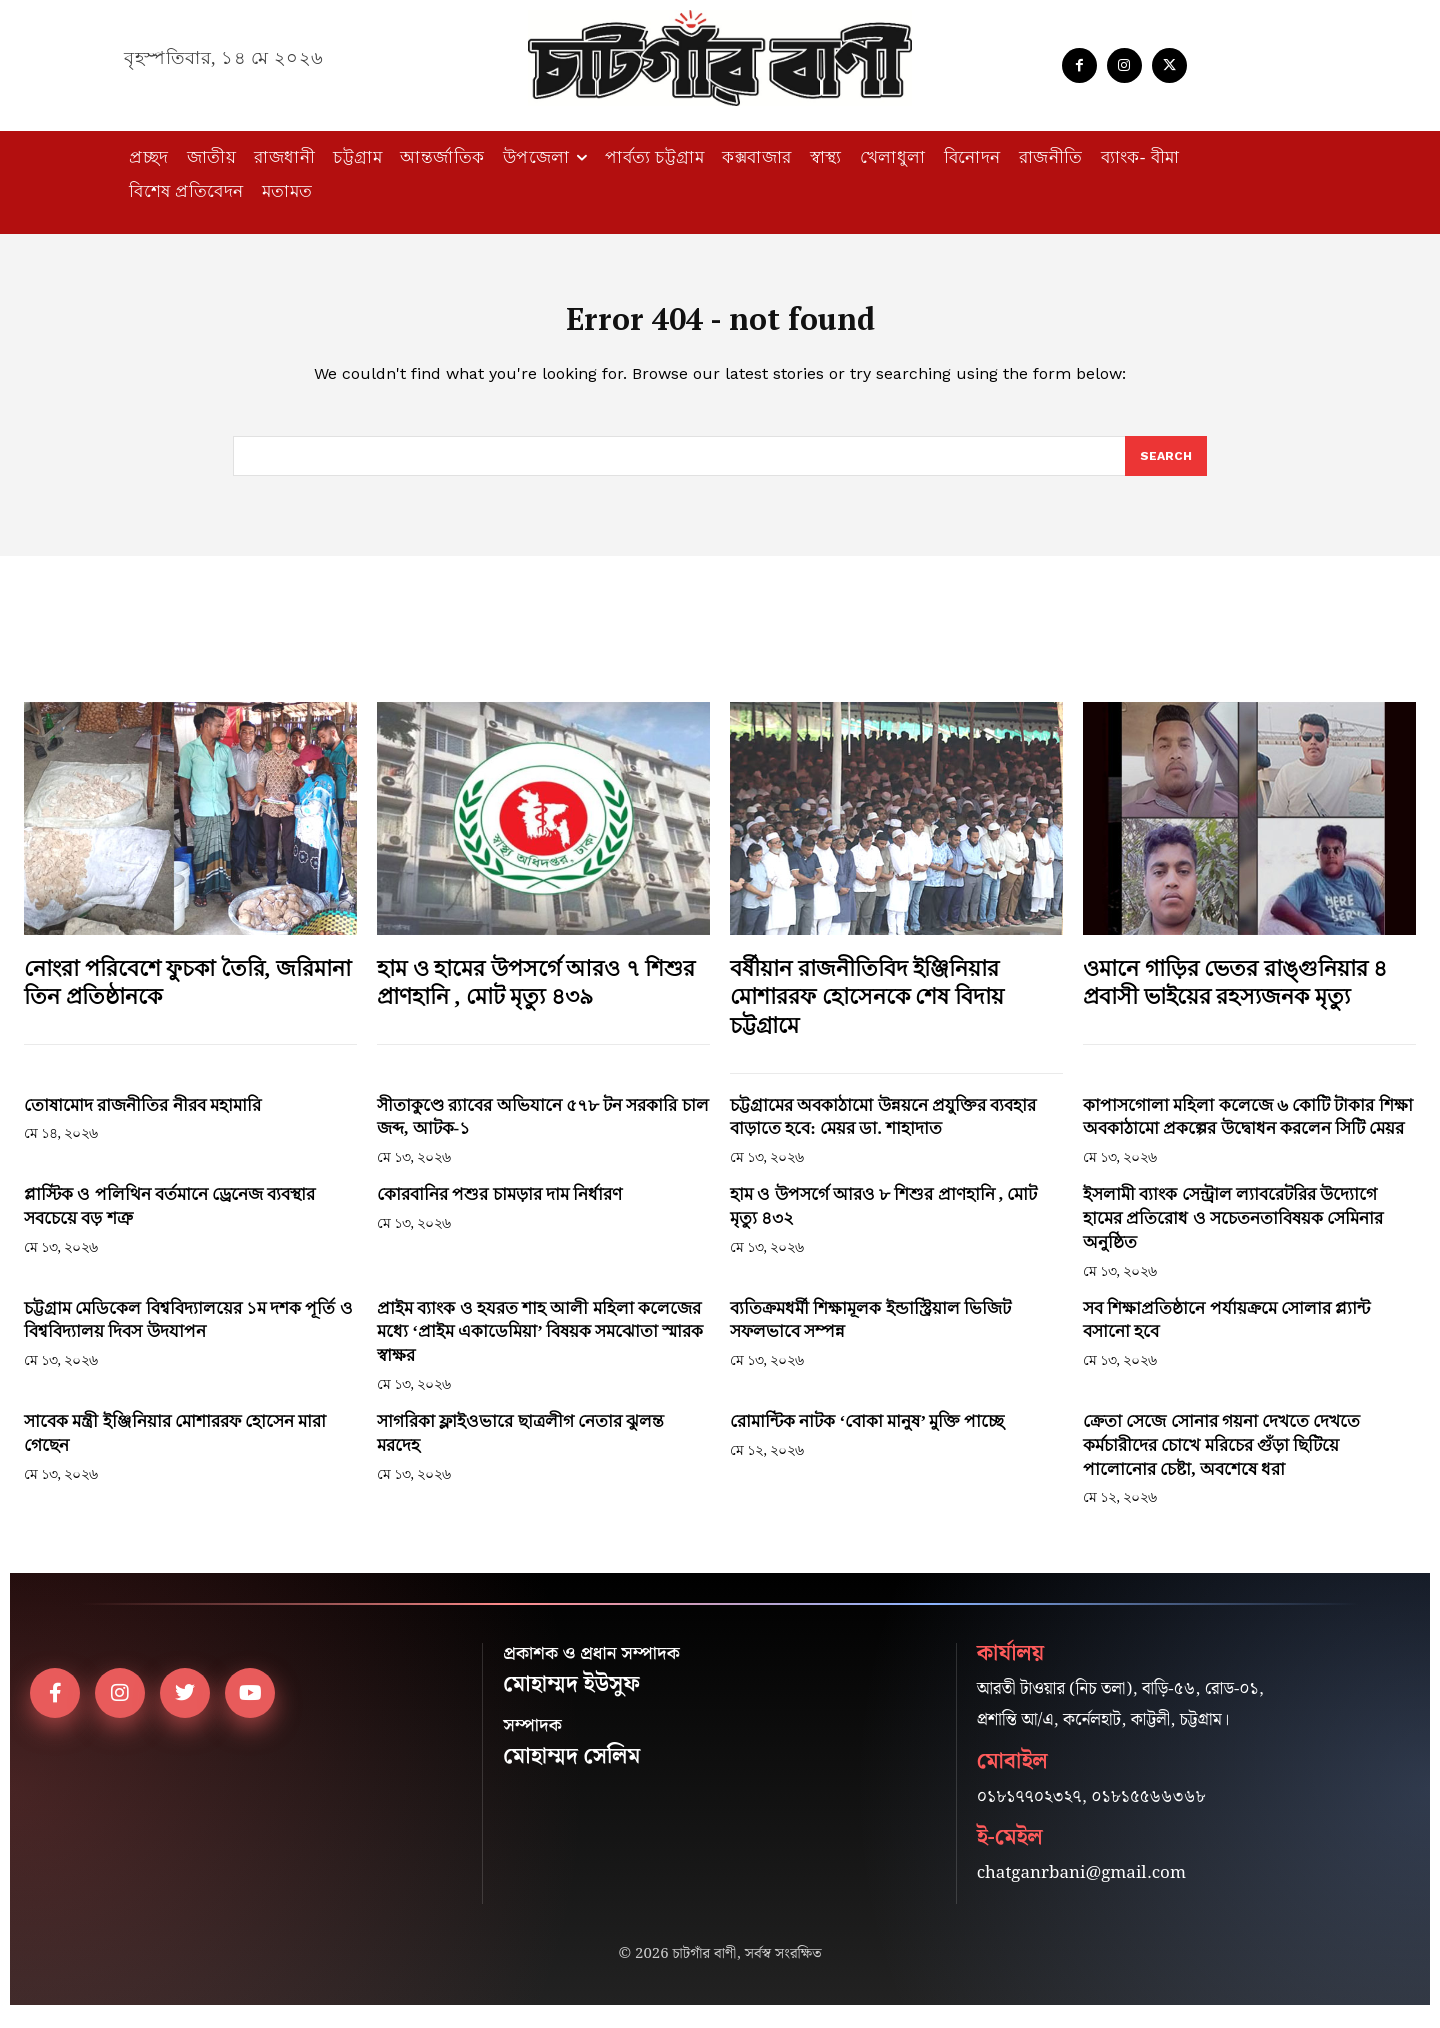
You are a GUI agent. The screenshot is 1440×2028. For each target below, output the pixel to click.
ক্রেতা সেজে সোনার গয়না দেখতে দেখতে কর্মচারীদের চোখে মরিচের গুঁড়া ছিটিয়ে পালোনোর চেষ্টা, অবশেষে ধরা (1221, 1459)
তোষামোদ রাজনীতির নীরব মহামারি (142, 1118)
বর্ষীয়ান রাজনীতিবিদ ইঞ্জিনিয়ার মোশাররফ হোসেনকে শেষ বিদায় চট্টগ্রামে (867, 1010)
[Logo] (720, 58)
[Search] (1165, 469)
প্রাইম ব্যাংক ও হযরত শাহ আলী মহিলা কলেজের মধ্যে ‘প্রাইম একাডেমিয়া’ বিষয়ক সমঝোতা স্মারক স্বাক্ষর (540, 1345)
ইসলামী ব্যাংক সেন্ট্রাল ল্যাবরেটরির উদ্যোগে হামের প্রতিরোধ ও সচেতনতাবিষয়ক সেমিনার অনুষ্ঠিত (1233, 1232)
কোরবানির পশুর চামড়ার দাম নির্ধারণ (499, 1208)
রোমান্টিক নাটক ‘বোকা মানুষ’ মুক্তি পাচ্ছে (867, 1435)
